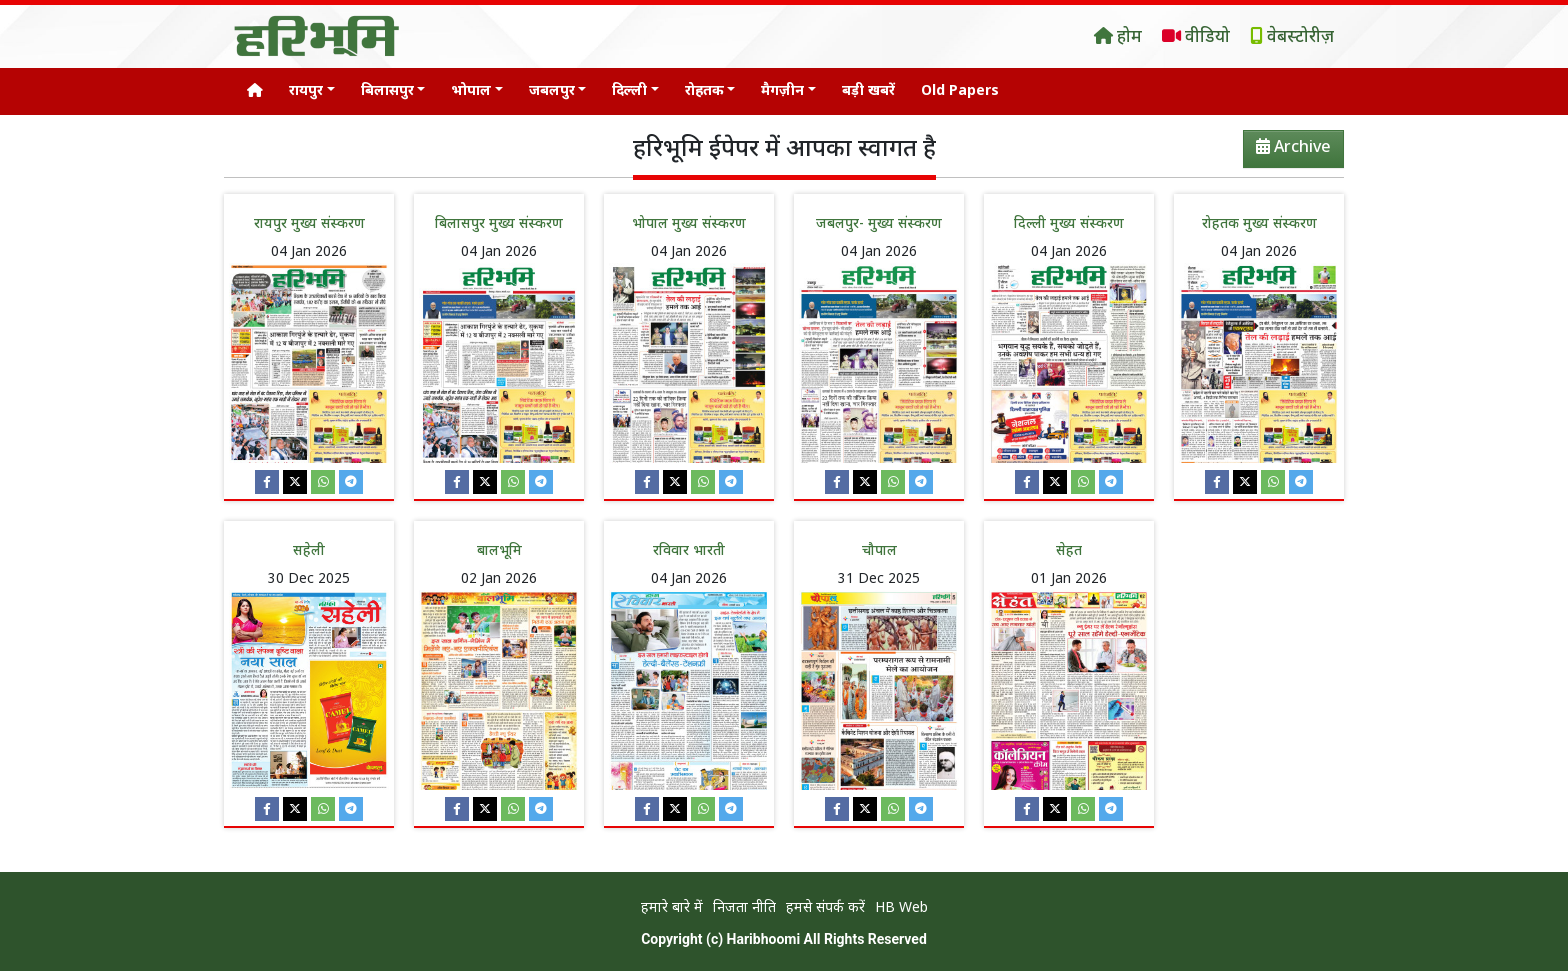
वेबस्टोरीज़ (1292, 38)
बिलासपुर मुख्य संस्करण (499, 224)
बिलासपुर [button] (387, 91)
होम (1118, 38)
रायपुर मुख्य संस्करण (309, 224)
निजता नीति (744, 908)
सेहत (1069, 551)
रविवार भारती (689, 551)
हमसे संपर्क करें (825, 908)
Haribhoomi (764, 939)
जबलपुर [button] (552, 91)
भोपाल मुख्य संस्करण (689, 224)
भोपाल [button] (471, 91)
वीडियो (1196, 38)
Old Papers (960, 91)
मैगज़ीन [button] (782, 91)
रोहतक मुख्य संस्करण (1259, 224)
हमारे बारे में (672, 908)
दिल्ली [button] (629, 91)
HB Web (901, 908)
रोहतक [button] (704, 91)
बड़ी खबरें (868, 91)
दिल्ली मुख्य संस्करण (1069, 224)
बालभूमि (499, 551)
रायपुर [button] (306, 91)
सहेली (309, 551)
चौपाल (879, 551)
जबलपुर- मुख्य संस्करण (879, 224)
